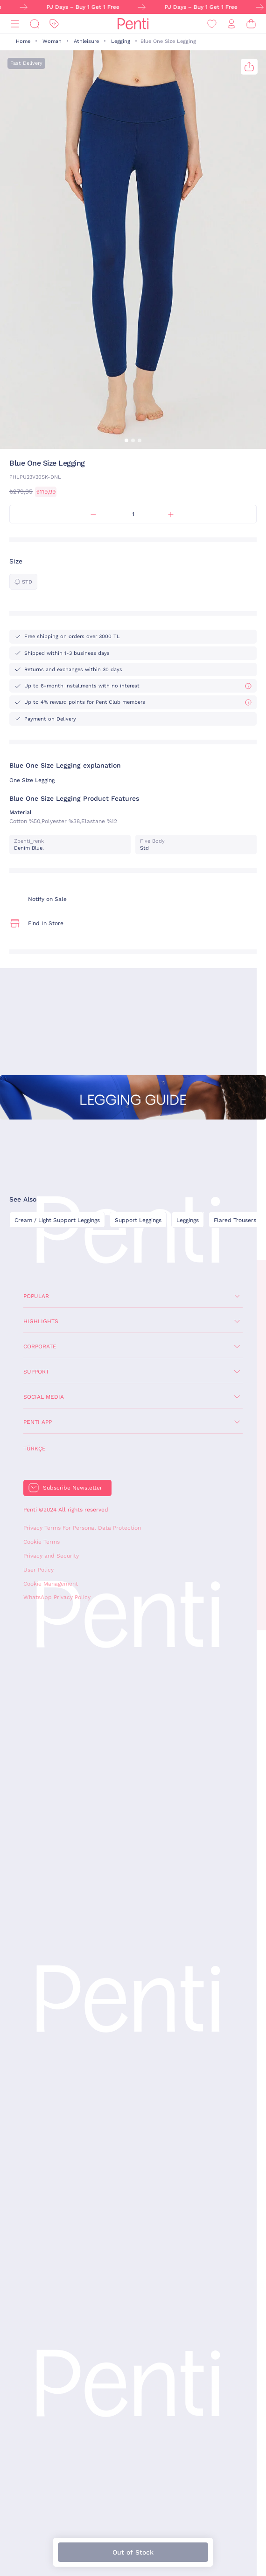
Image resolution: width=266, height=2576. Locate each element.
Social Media (43, 1397)
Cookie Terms (41, 1542)
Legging (120, 41)
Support (36, 1371)
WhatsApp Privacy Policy (57, 1597)
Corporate (39, 1346)
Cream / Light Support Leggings (57, 1220)
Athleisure (86, 41)
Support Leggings (138, 1220)
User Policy (38, 1569)
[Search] (34, 24)
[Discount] (54, 24)
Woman (52, 41)
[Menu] (15, 24)
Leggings (187, 1220)
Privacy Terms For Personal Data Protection (82, 1528)
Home (23, 41)
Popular (36, 1296)
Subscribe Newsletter (72, 1487)
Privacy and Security (51, 1555)
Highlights (40, 1321)
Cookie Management (50, 1583)
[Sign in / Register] (231, 24)
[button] (126, 440)
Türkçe (34, 1448)
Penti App (37, 1422)
